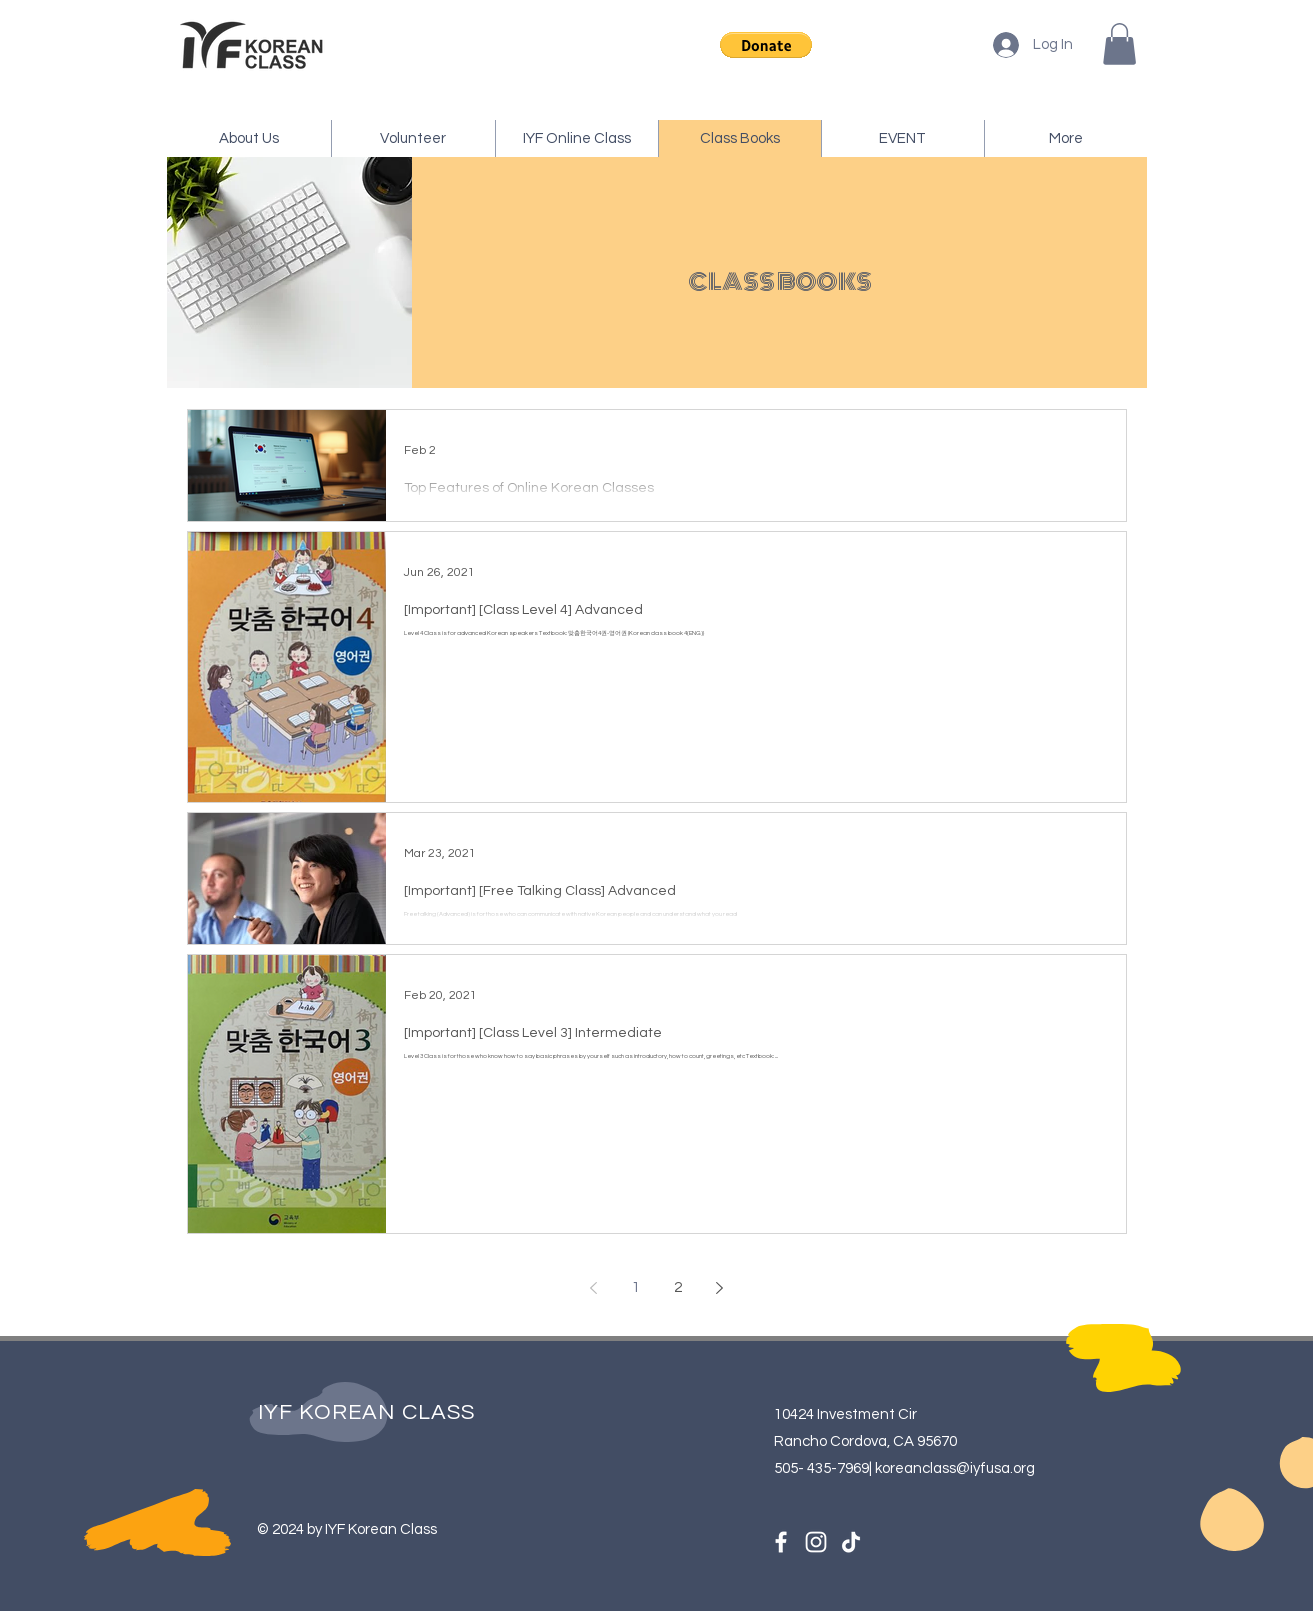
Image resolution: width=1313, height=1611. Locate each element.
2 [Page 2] (678, 1287)
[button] (766, 45)
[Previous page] (594, 1288)
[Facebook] (781, 1542)
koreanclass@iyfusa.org (955, 1468)
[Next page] (720, 1288)
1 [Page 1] (636, 1287)
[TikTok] (851, 1542)
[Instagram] (816, 1542)
